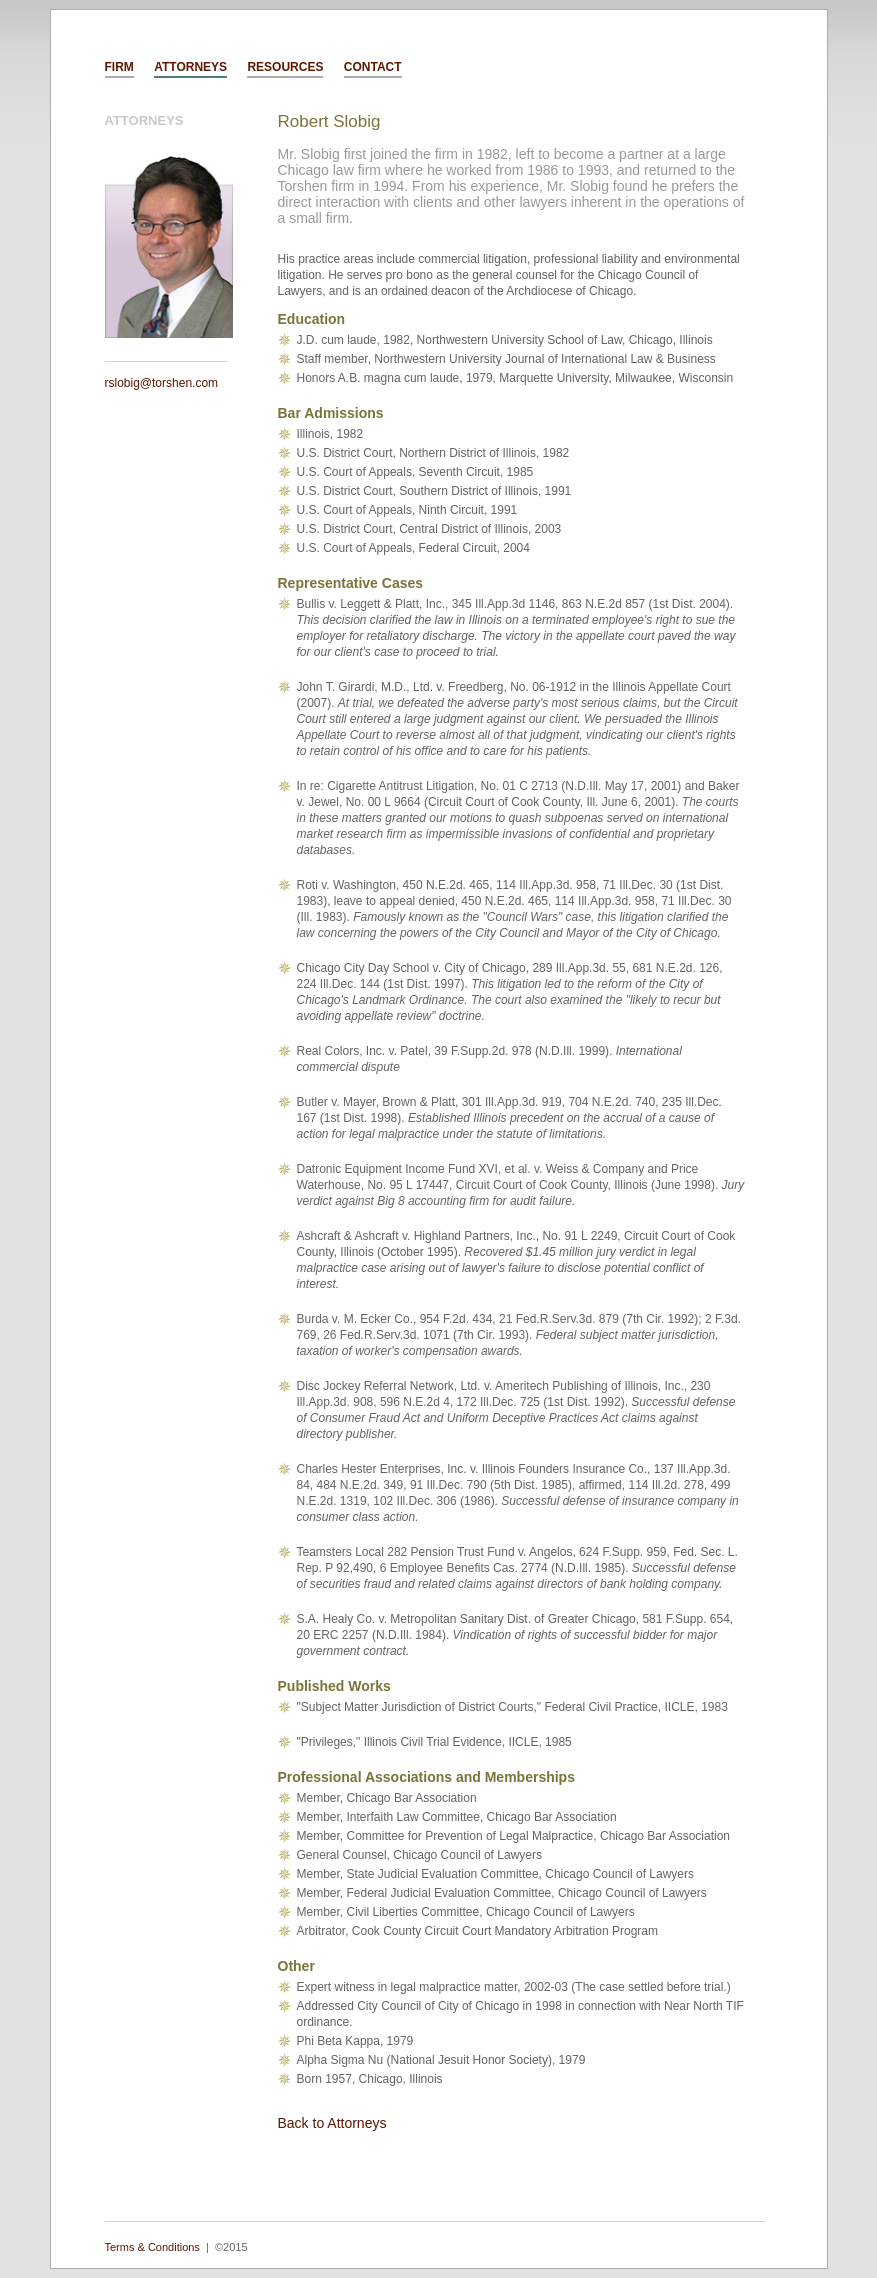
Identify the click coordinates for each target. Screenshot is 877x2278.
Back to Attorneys (332, 2123)
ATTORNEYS (190, 67)
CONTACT (373, 67)
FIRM (119, 67)
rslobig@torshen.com (162, 383)
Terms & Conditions (152, 2247)
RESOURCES (285, 67)
